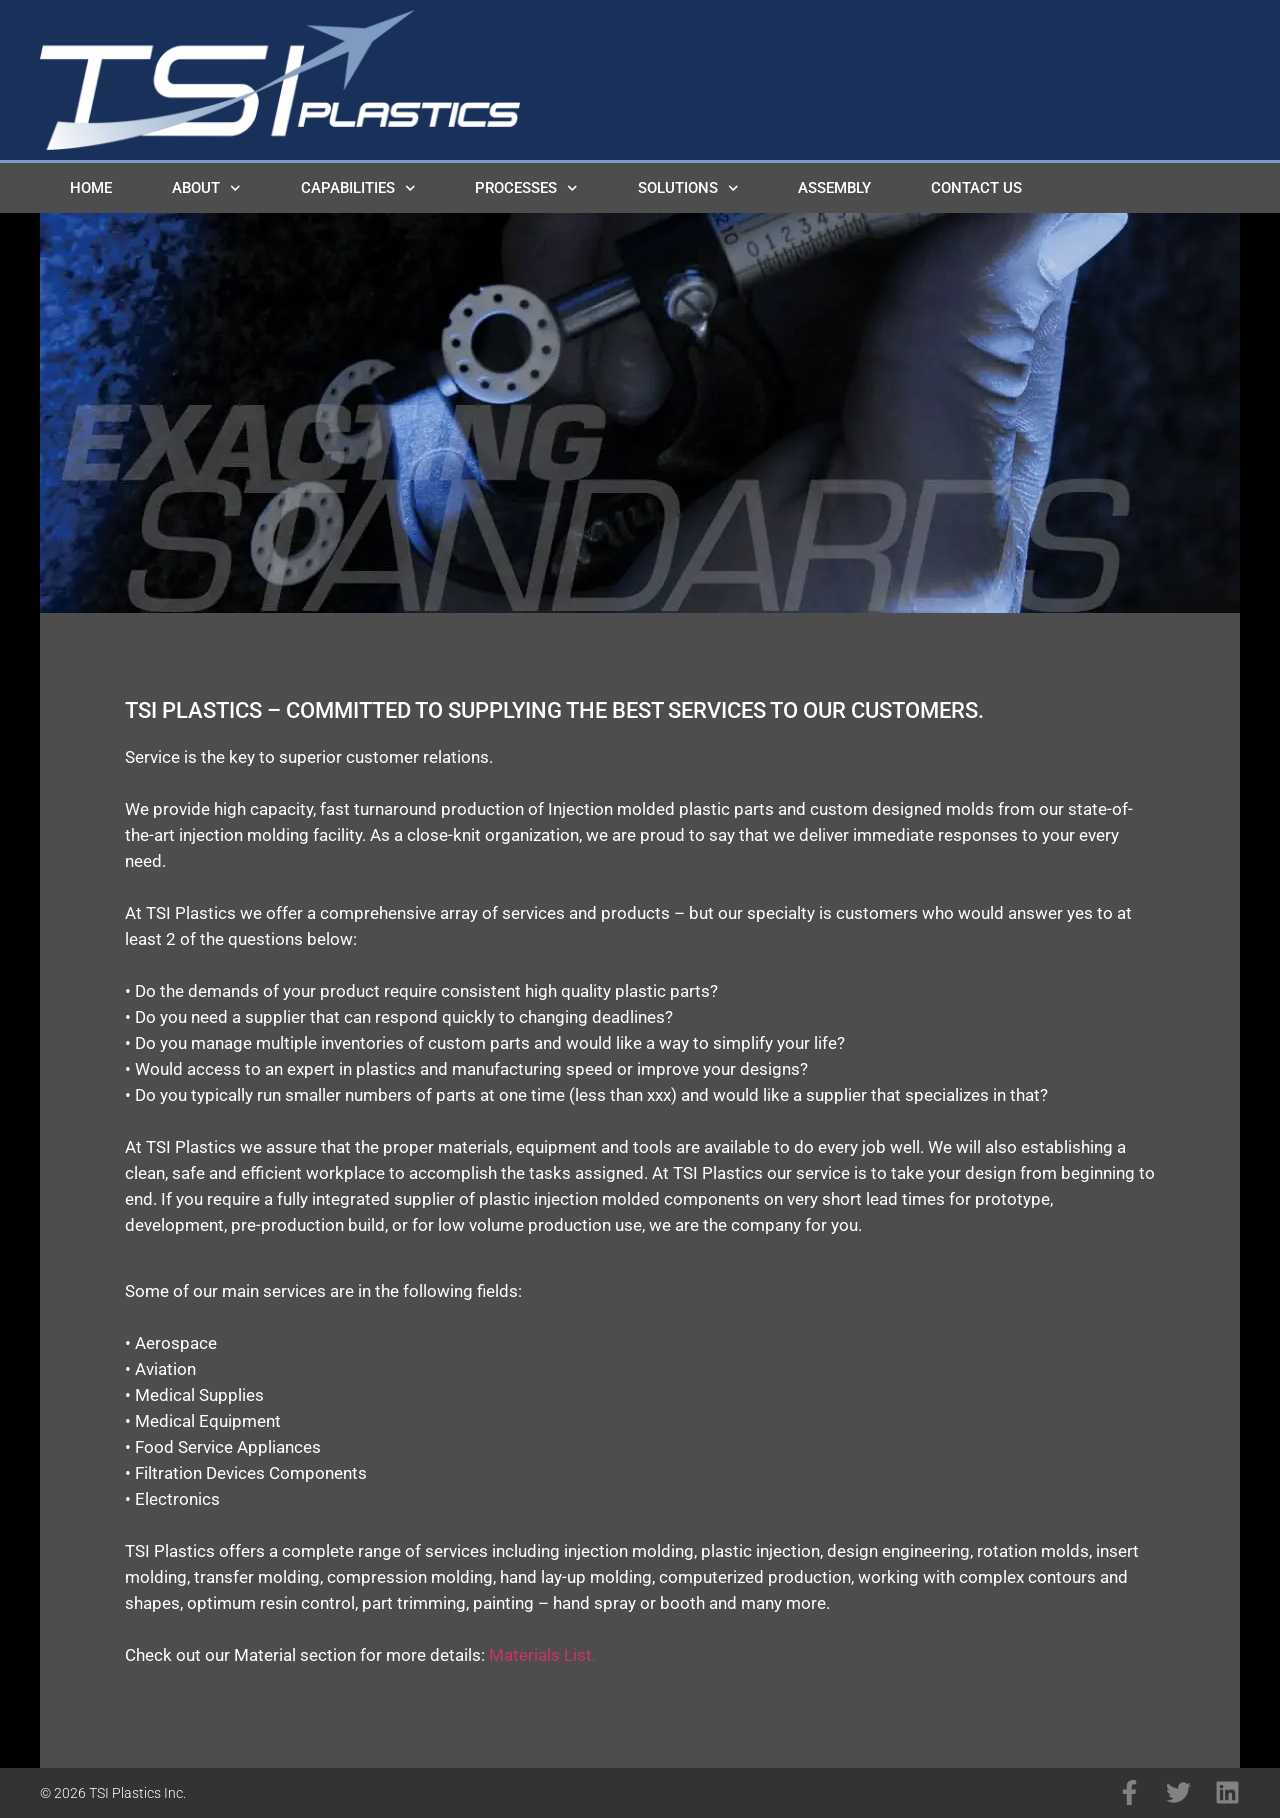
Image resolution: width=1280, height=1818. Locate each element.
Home (91, 188)
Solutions (688, 188)
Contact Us (976, 188)
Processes (526, 188)
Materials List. (542, 1655)
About (206, 188)
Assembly (834, 188)
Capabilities (358, 188)
